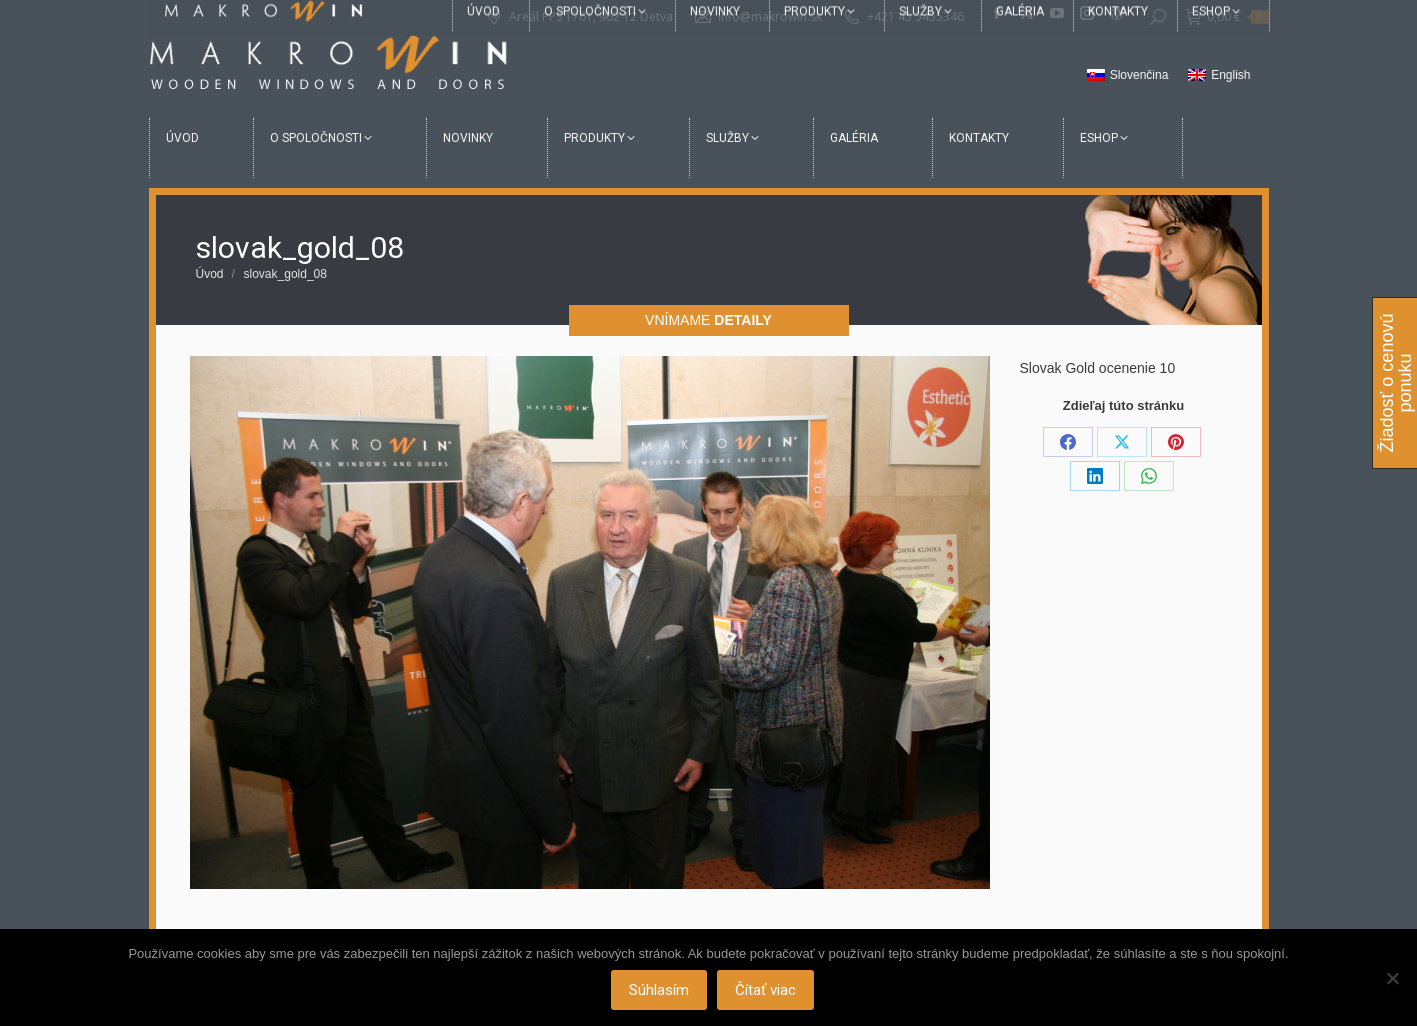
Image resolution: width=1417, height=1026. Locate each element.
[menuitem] (1128, 76)
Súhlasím (660, 991)
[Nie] (1392, 978)
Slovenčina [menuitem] (1139, 75)
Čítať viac (766, 991)
